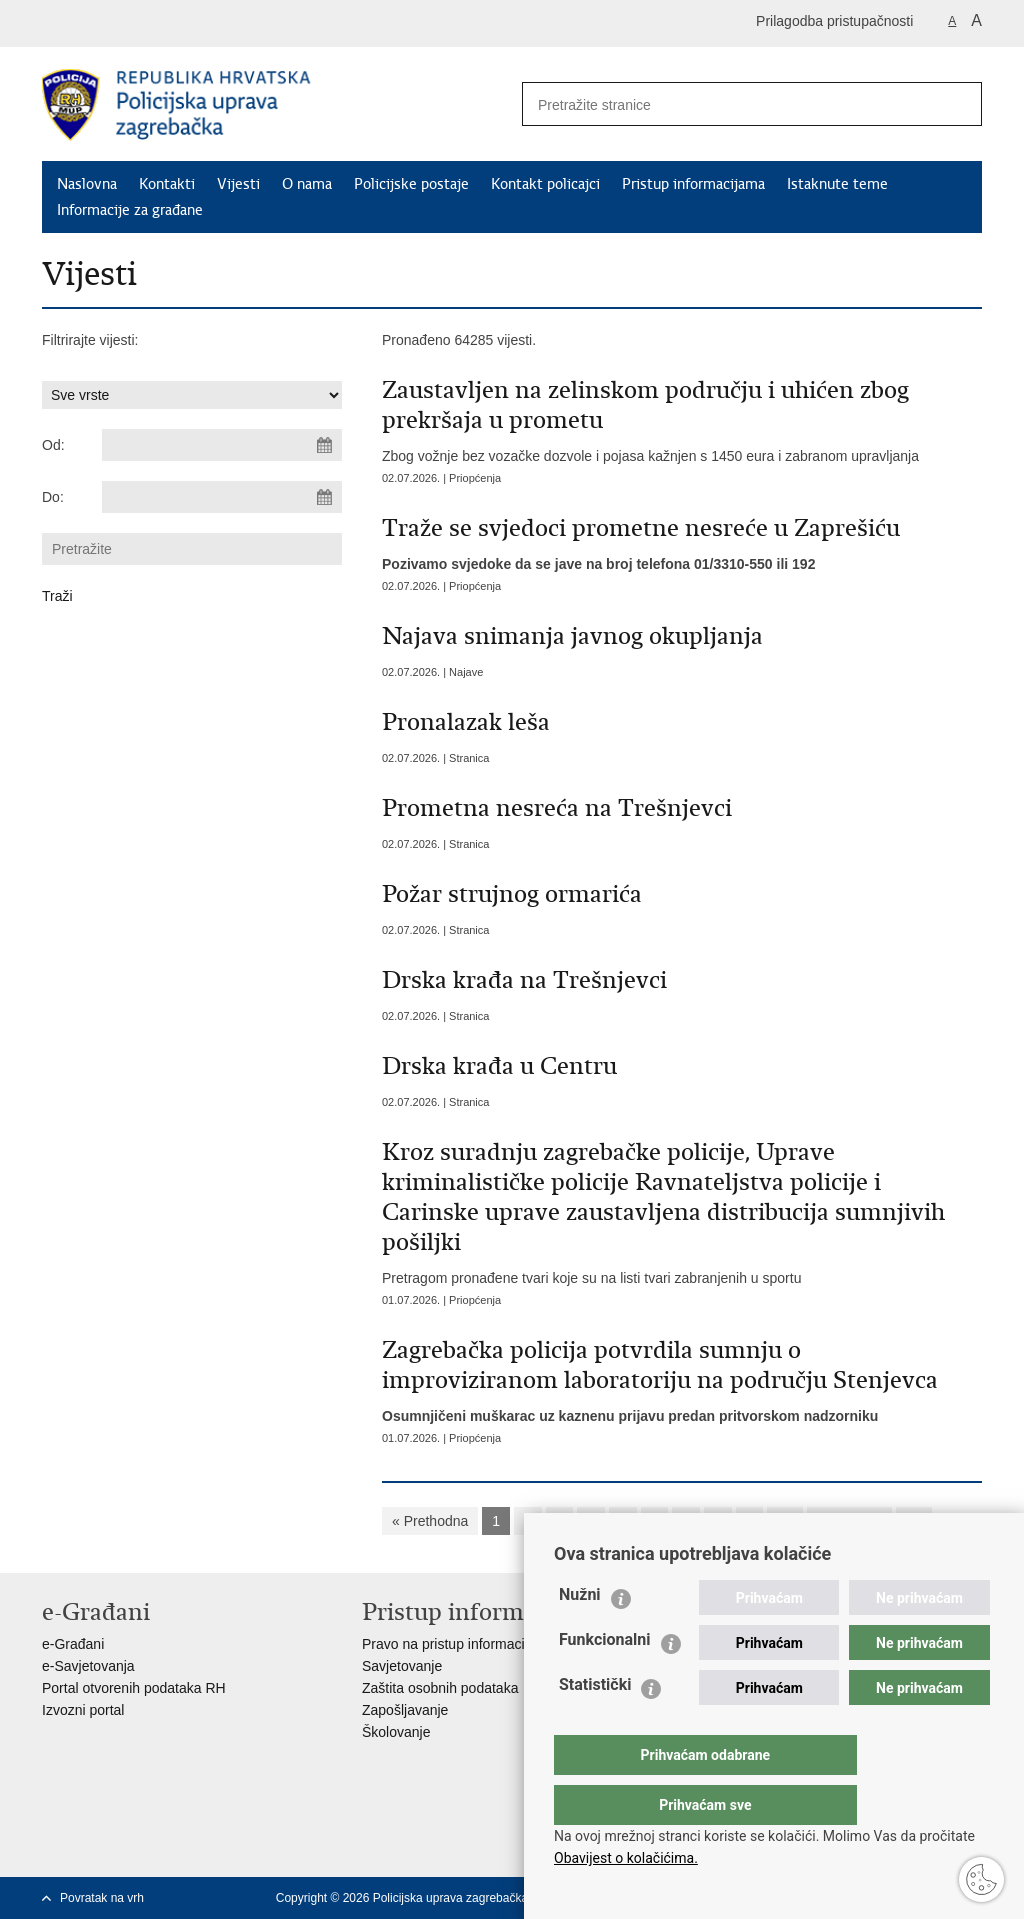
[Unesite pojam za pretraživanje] (723, 104)
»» (914, 1521)
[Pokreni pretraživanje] (959, 104)
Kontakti (167, 184)
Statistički (595, 1724)
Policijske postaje (411, 184)
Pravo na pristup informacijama (458, 1644)
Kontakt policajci (545, 184)
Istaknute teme (837, 184)
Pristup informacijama (693, 184)
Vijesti (238, 184)
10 (785, 1521)
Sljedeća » (849, 1521)
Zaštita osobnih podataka (440, 1688)
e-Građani (73, 1644)
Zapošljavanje (405, 1710)
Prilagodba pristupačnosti (834, 21)
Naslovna (87, 184)
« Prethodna (430, 1521)
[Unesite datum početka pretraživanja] (222, 445)
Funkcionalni (605, 1679)
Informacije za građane (130, 210)
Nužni (580, 1634)
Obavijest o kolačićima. (626, 1858)
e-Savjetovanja (88, 1666)
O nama (307, 184)
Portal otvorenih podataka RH (134, 1688)
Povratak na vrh (102, 1898)
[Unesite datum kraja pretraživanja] (222, 497)
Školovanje (396, 1732)
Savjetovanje (402, 1666)
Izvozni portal (83, 1710)
